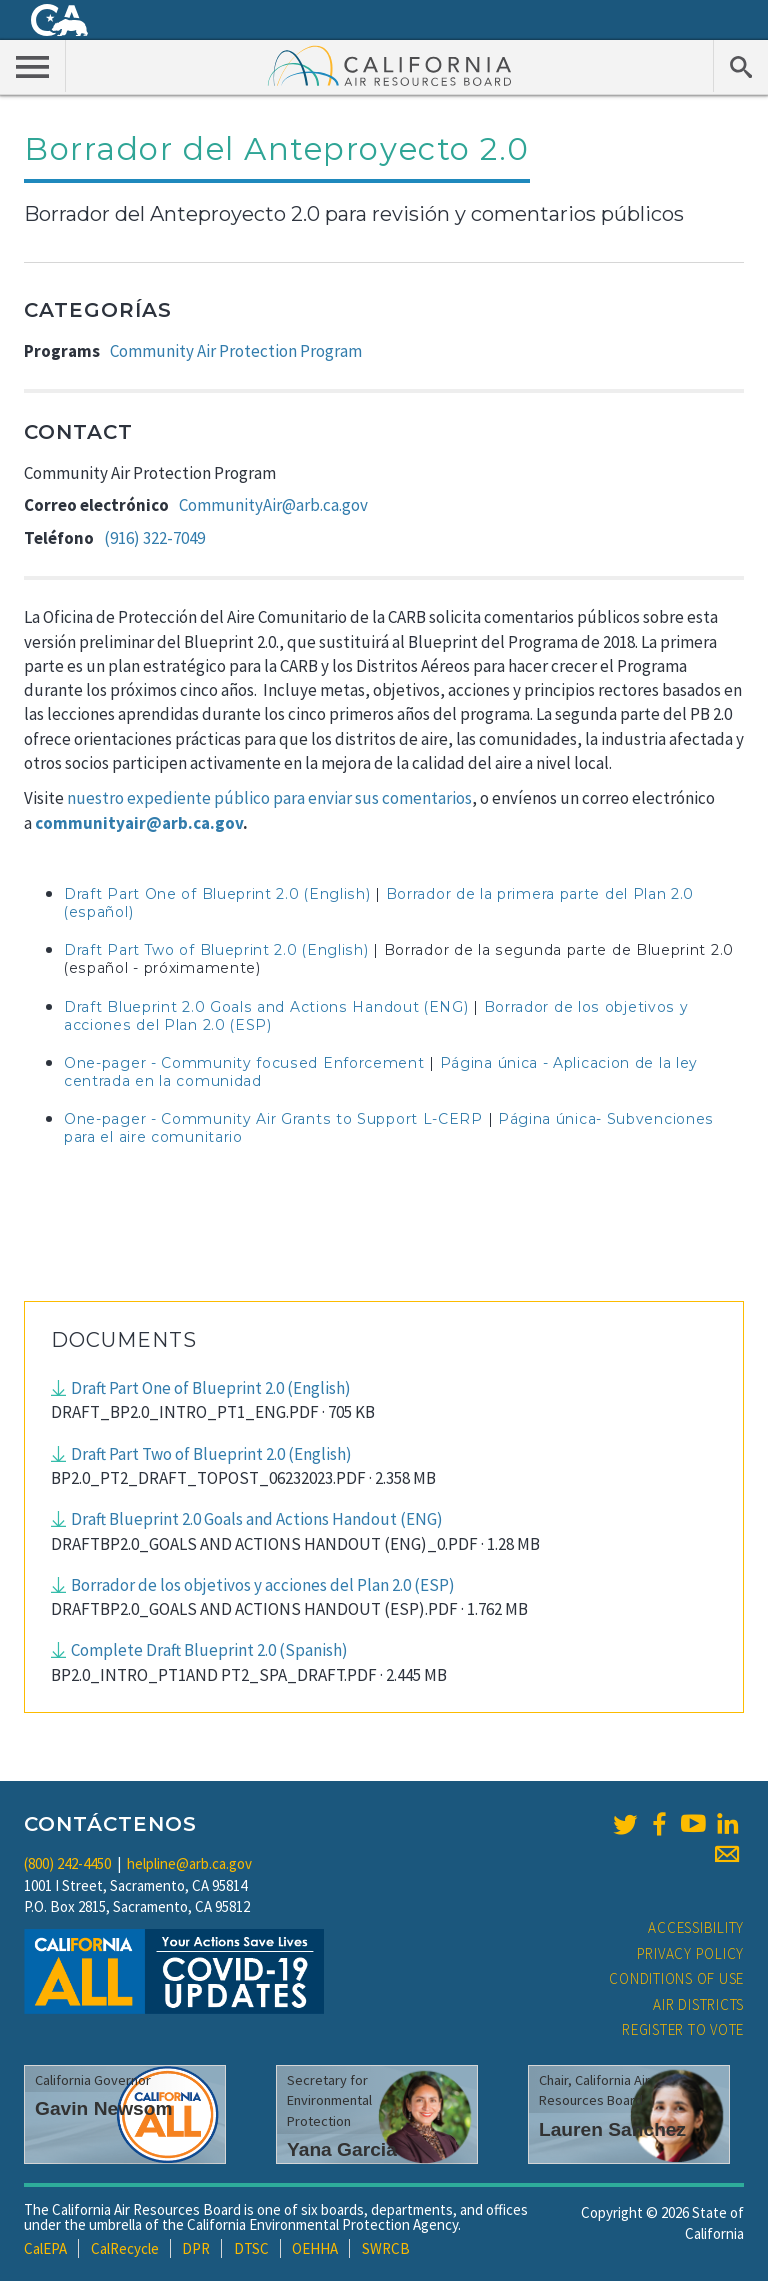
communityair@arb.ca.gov (139, 823)
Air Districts (698, 2004)
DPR (196, 2248)
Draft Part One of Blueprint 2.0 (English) (217, 894)
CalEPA (45, 2248)
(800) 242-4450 (67, 1863)
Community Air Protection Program (236, 351)
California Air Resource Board (390, 65)
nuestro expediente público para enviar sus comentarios (269, 798)
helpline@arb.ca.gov (189, 1863)
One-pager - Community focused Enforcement (244, 1063)
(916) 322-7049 (154, 538)
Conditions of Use (676, 1978)
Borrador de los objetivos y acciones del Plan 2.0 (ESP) (263, 1585)
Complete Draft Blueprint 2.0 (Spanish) (209, 1650)
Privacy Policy (691, 1953)
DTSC (251, 2248)
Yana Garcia (342, 2149)
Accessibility (696, 1927)
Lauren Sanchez (612, 2129)
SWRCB (386, 2248)
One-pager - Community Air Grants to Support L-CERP (273, 1119)
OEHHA (315, 2248)
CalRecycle (125, 2248)
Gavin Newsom (104, 2108)
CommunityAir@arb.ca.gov (273, 505)
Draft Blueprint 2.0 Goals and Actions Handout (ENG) (266, 1007)
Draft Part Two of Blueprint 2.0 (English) (216, 950)
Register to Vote (683, 2029)
